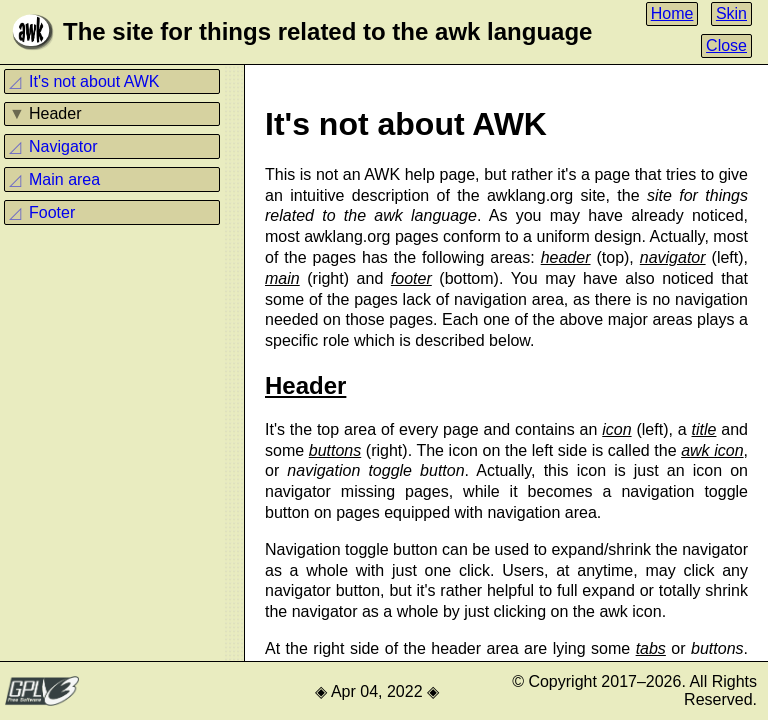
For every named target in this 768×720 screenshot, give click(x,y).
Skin (731, 13)
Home (672, 13)
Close (726, 45)
